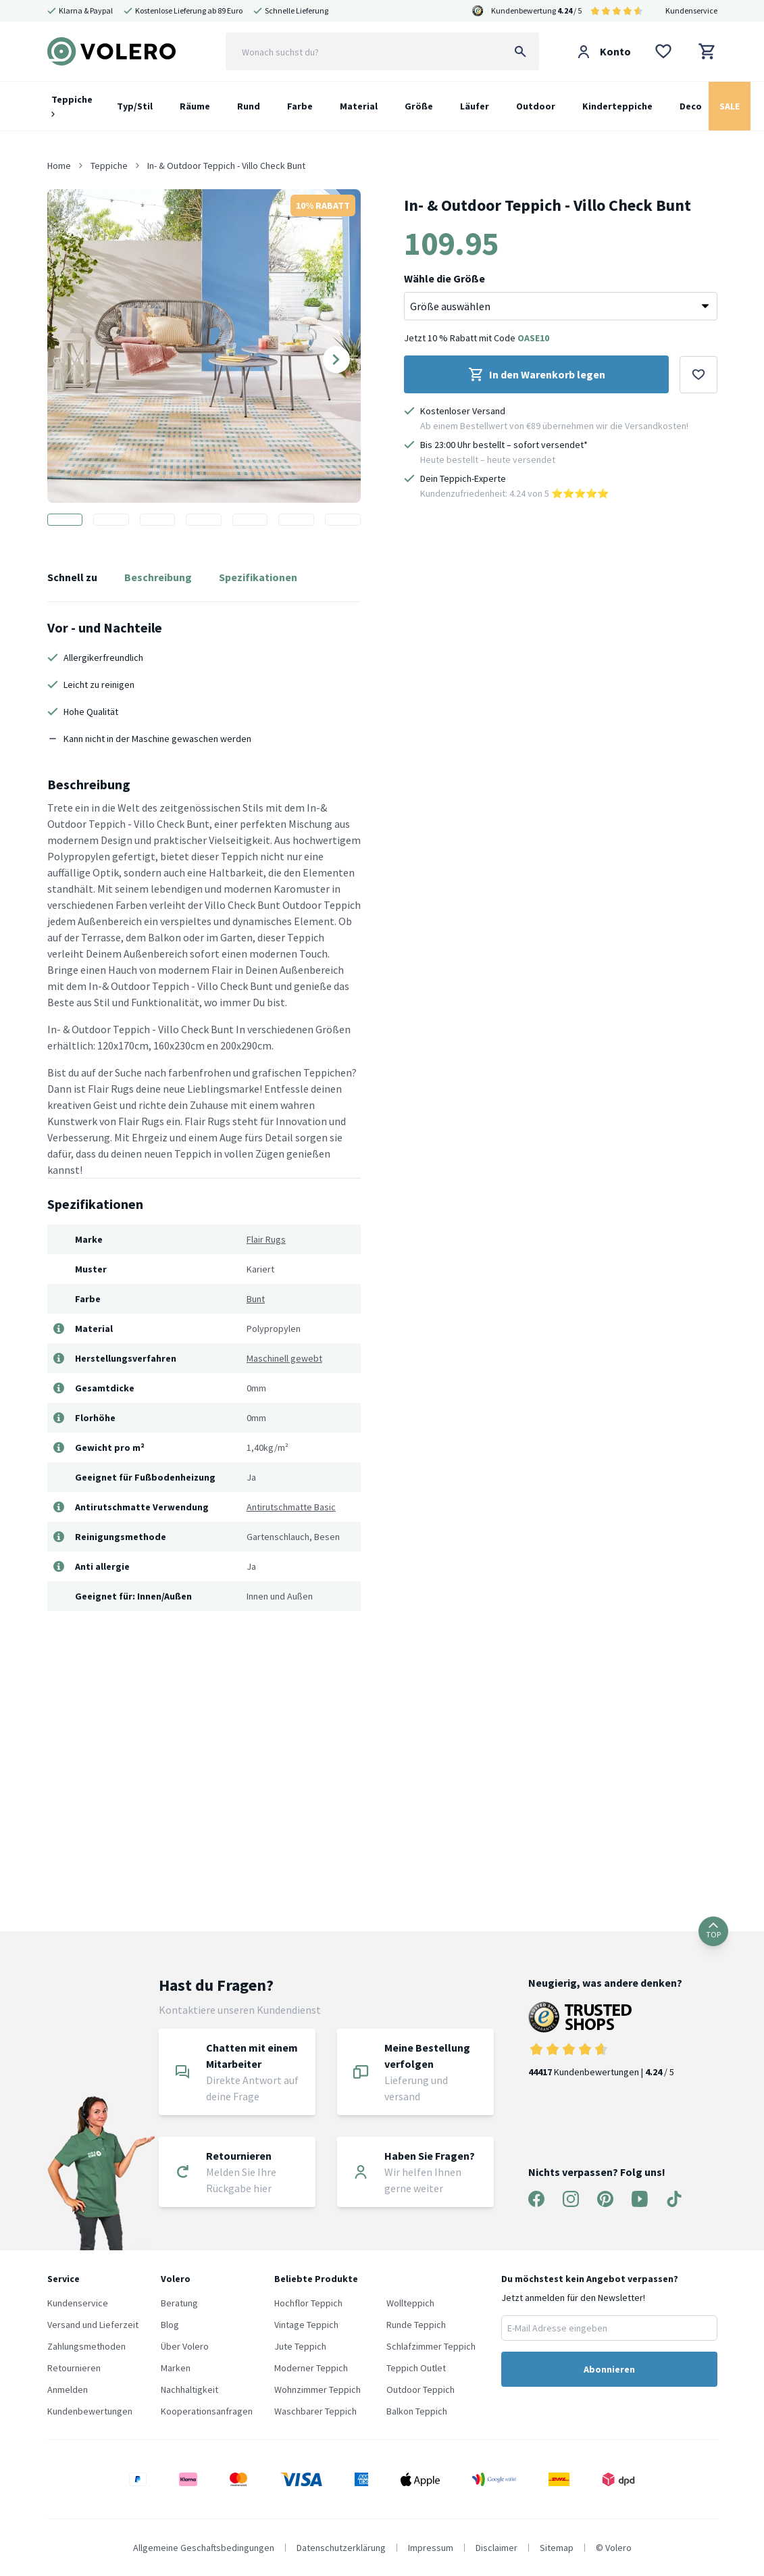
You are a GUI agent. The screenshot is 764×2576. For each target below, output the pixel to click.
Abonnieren (609, 2369)
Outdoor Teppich (420, 2389)
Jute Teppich (300, 2346)
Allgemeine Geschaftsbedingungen (203, 2548)
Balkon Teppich (416, 2411)
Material (359, 106)
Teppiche (72, 105)
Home (59, 165)
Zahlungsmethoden (86, 2346)
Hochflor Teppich (308, 2303)
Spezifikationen (258, 577)
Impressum (430, 2548)
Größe (419, 106)
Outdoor (535, 106)
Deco (691, 106)
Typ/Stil (135, 106)
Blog (170, 2325)
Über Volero (185, 2346)
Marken (175, 2368)
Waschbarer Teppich (315, 2411)
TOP (713, 1931)
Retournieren (74, 2368)
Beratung (179, 2303)
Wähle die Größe (444, 278)
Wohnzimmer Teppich (317, 2389)
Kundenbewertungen (89, 2411)
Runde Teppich (416, 2325)
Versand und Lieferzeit (92, 2325)
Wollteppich (410, 2303)
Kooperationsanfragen (207, 2411)
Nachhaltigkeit (189, 2389)
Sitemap (557, 2548)
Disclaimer (496, 2548)
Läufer (474, 106)
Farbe (300, 106)
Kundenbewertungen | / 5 (605, 2040)
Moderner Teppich (311, 2368)
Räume (195, 106)
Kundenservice (691, 10)
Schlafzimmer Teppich (431, 2346)
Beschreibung (158, 577)
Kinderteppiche (617, 106)
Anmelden (67, 2389)
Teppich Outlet (416, 2368)
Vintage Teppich (306, 2325)
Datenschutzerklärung (341, 2548)
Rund (248, 106)
